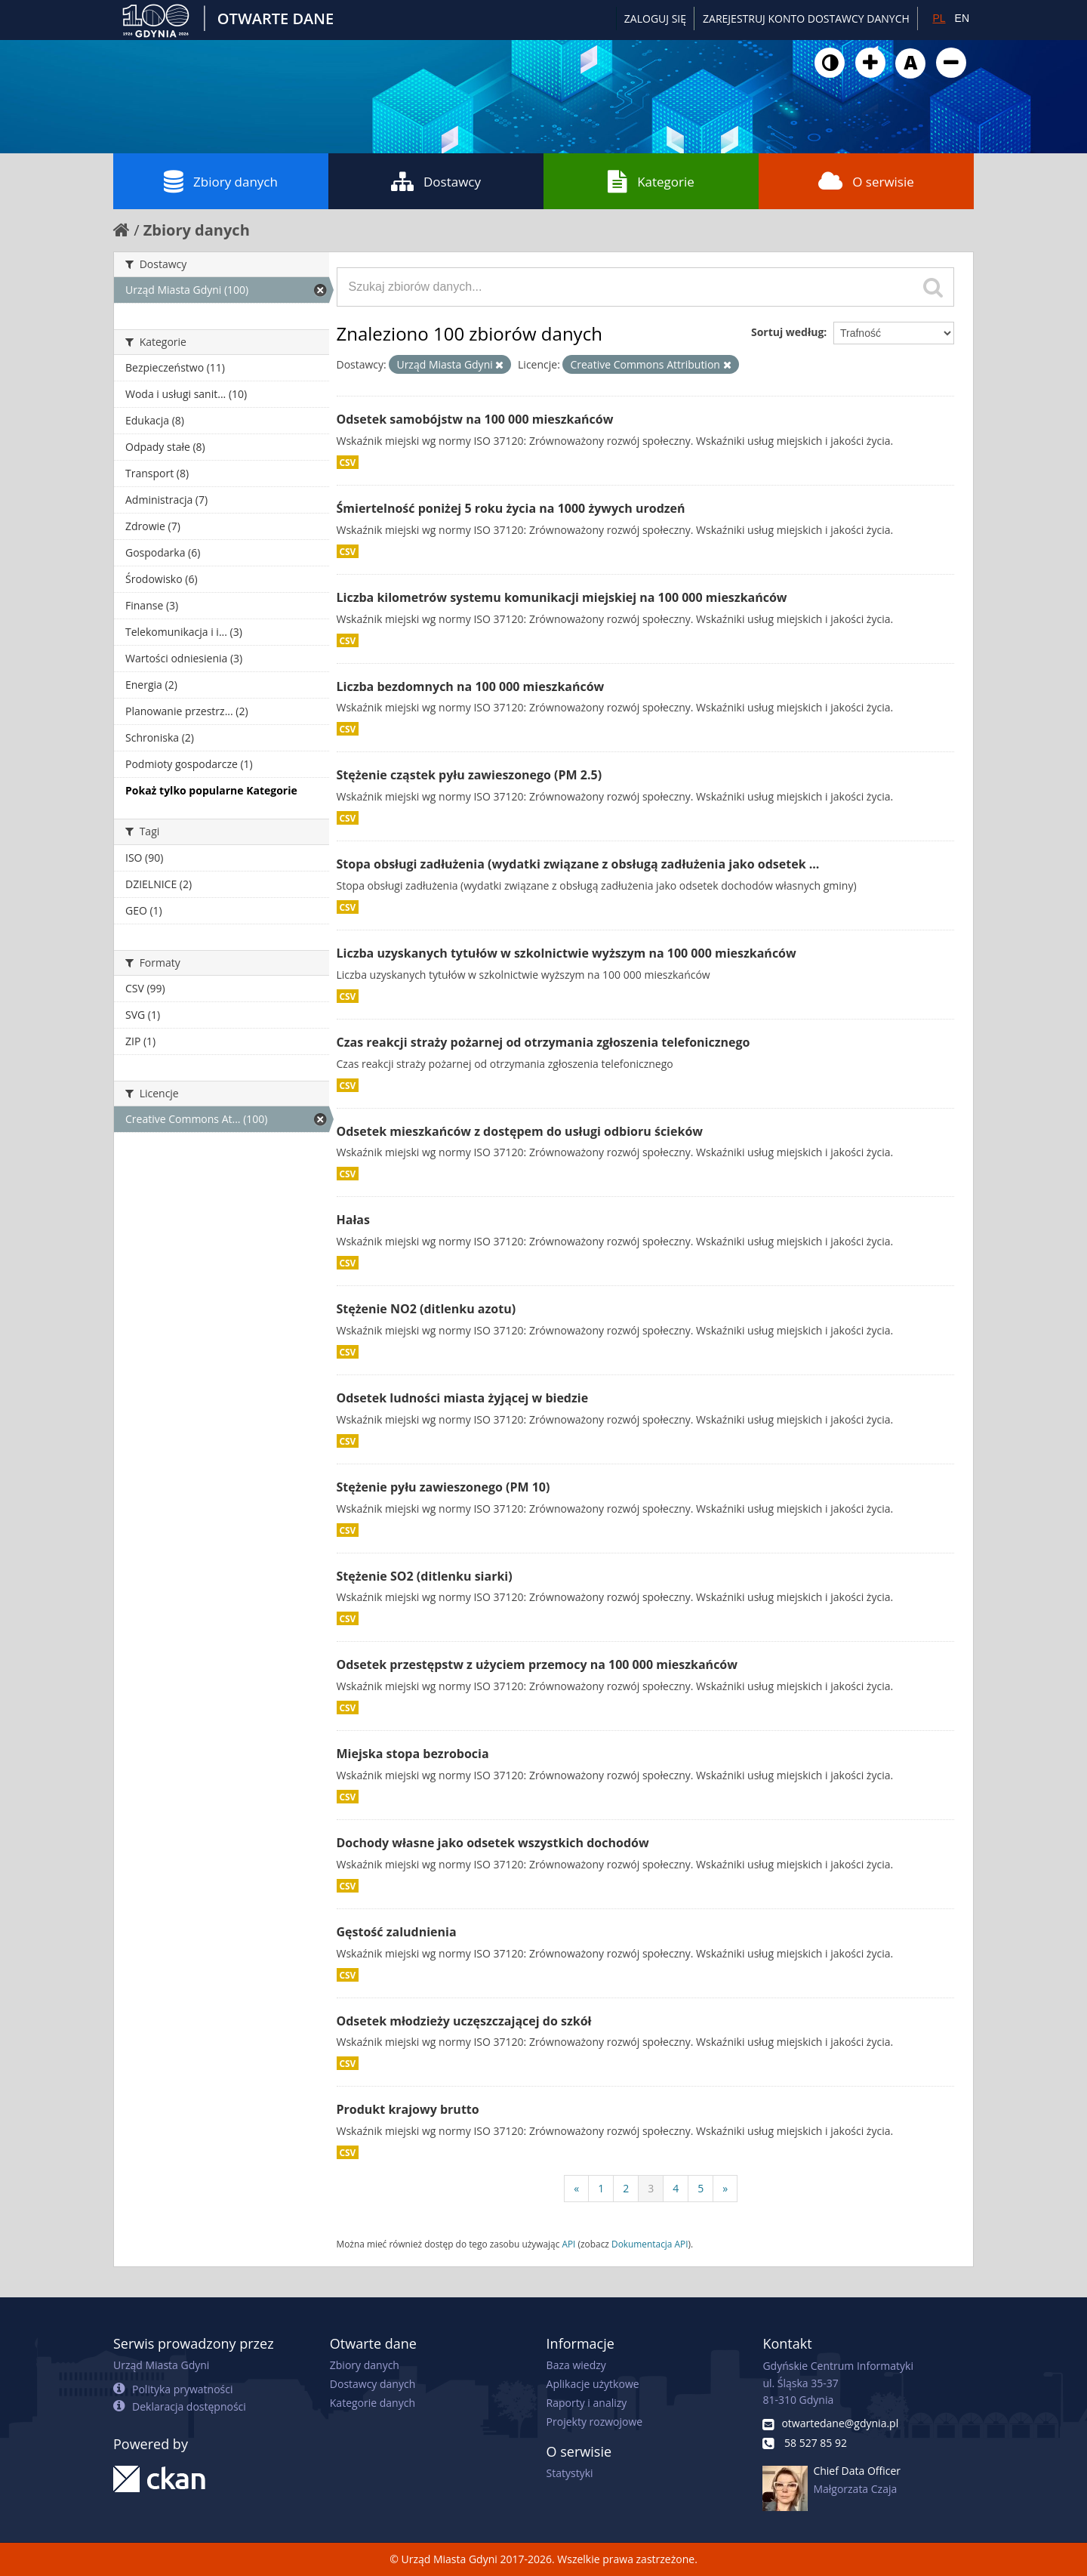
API (568, 2244)
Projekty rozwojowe (595, 2421)
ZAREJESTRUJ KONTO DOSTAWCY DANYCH (806, 18)
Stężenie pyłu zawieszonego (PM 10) (443, 1487)
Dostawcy (436, 181)
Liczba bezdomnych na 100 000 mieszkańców (471, 686)
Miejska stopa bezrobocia (413, 1753)
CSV (348, 462)
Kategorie (651, 181)
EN (962, 18)
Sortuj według (787, 332)
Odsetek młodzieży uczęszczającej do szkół (464, 2021)
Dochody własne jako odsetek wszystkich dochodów (493, 1842)
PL (938, 18)
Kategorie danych (372, 2403)
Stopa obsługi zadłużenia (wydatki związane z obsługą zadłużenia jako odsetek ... (578, 864)
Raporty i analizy (587, 2403)
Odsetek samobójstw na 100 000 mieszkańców (475, 419)
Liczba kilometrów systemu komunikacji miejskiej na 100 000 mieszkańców (562, 597)
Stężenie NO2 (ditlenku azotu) (426, 1308)
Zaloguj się (655, 18)
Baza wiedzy (576, 2365)
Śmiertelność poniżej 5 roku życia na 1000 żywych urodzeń (511, 508)
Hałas (353, 1219)
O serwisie (866, 181)
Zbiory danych (221, 181)
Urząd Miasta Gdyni (161, 2365)
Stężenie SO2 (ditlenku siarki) (425, 1576)
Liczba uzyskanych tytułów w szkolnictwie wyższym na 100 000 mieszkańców (566, 953)
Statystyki (570, 2473)
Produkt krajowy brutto (408, 2109)
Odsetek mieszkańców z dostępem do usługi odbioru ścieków (520, 1131)
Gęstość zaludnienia (397, 1932)
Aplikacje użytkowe (593, 2384)
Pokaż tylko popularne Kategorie (211, 790)
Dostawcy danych (372, 2384)
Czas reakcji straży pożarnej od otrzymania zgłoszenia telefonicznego (543, 1042)
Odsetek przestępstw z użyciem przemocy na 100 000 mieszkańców (537, 1664)
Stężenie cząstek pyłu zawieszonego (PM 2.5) (469, 775)
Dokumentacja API (649, 2244)
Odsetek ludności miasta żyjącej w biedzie (463, 1398)
